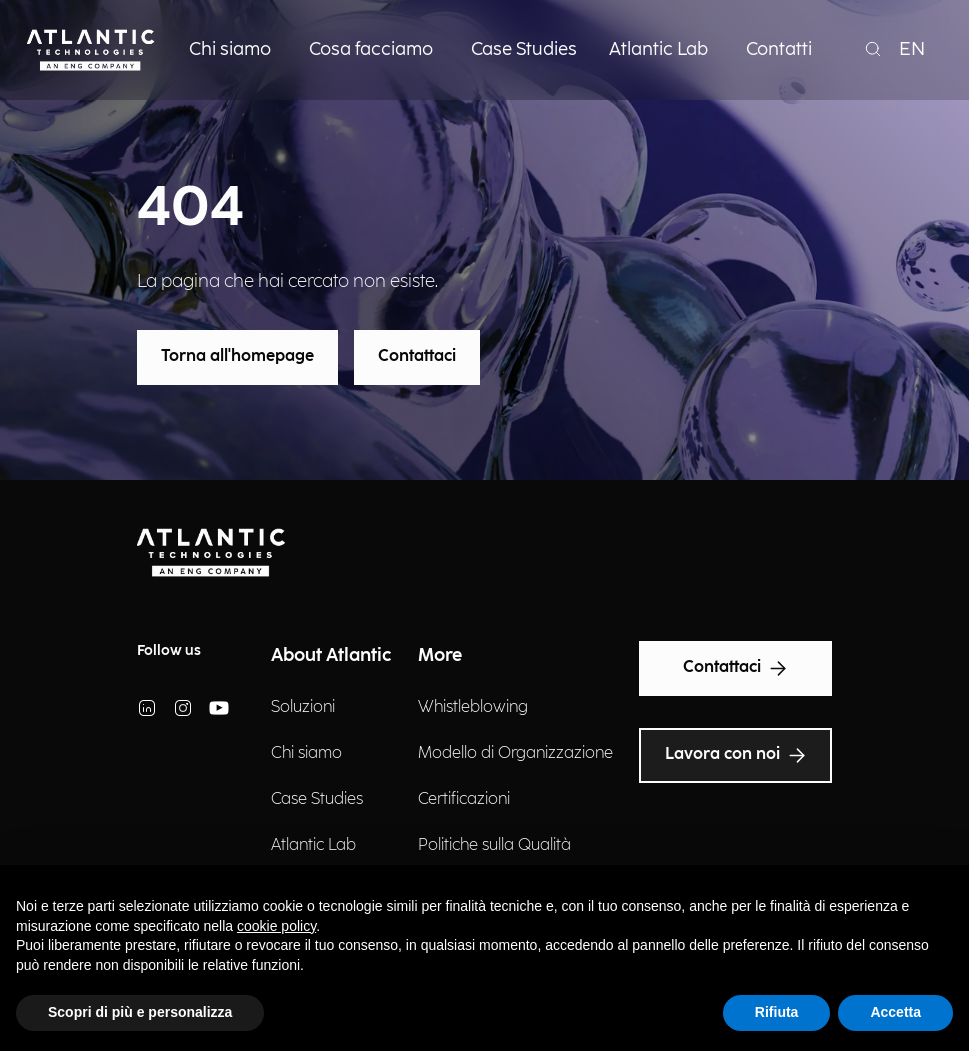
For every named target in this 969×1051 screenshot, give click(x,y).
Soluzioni (303, 707)
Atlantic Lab (313, 845)
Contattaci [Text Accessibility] (735, 668)
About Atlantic (331, 655)
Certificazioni (464, 799)
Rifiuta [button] (777, 1012)
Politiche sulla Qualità (494, 845)
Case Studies (317, 799)
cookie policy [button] (276, 926)
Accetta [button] (895, 1012)
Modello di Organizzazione (515, 753)
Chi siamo (306, 753)
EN (912, 49)
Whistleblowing (473, 707)
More (440, 655)
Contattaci (417, 356)
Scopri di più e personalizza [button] (140, 1012)
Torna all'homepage (237, 356)
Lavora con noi (735, 755)
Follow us (169, 650)
